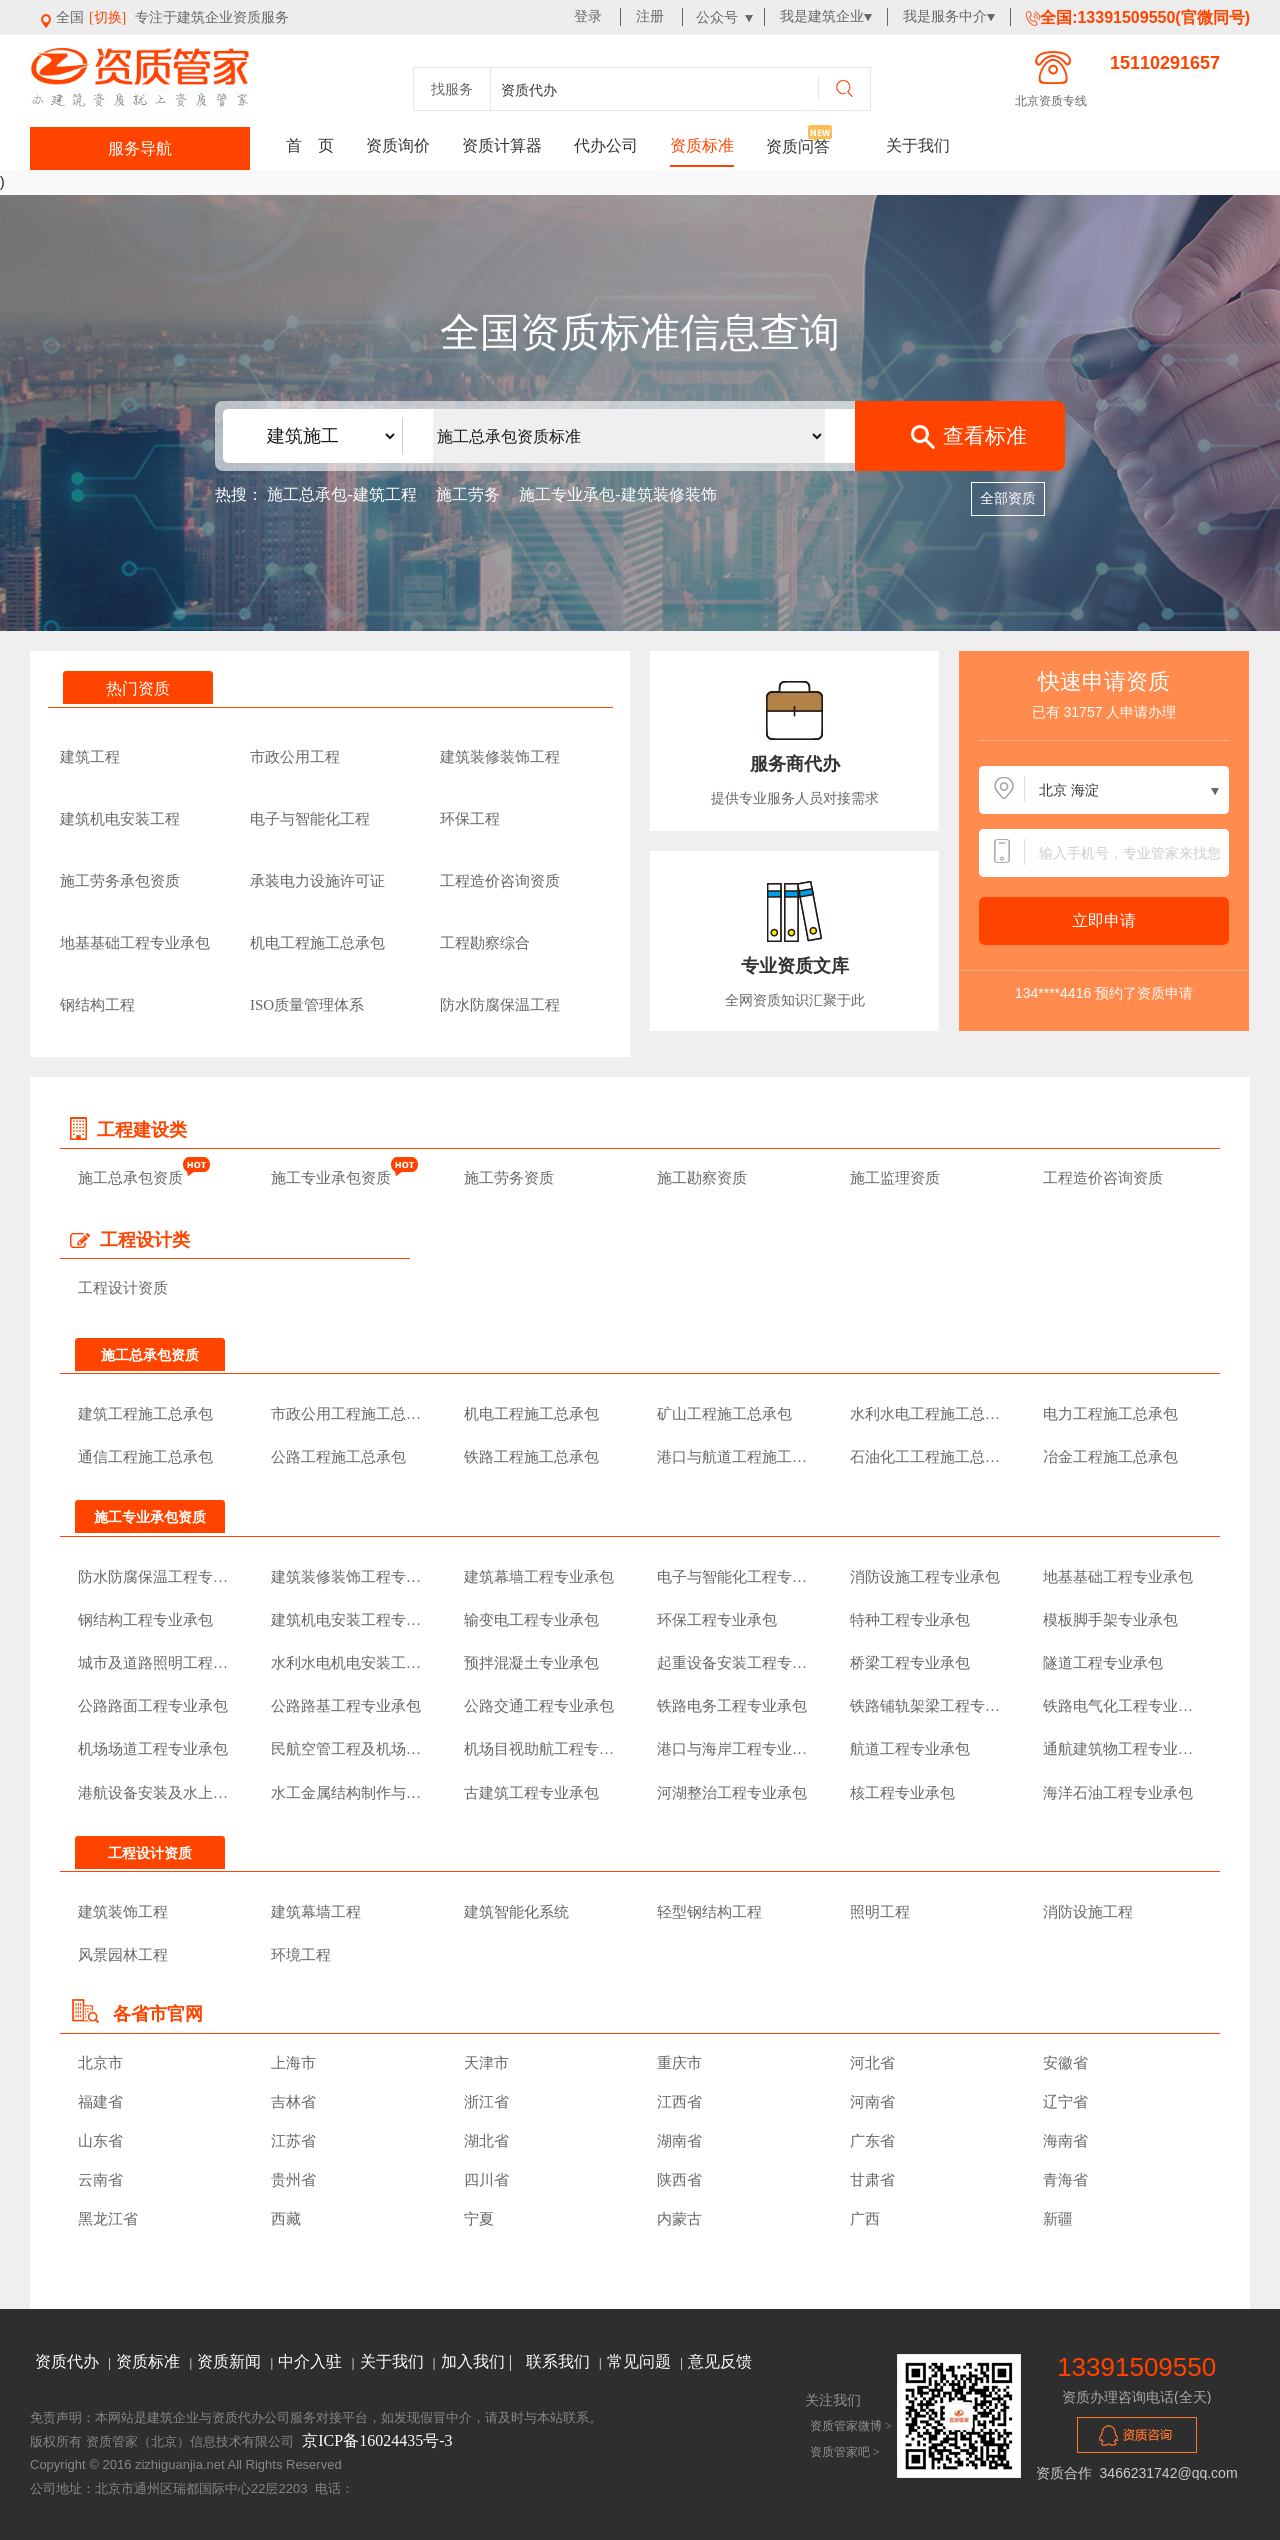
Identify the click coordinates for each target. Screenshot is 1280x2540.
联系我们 (560, 2361)
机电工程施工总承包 (317, 943)
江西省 (679, 2102)
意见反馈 (720, 2361)
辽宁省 (1065, 2102)
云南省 (100, 2180)
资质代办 (69, 2361)
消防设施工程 (1088, 1912)
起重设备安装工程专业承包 (736, 1663)
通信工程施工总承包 (145, 1457)
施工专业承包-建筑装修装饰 (617, 494)
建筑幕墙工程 (316, 1912)
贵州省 (293, 2180)
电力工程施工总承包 (1110, 1414)
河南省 (872, 2102)
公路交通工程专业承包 (539, 1706)
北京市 (100, 2063)
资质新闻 (231, 2361)
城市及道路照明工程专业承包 (157, 1663)
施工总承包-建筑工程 (343, 494)
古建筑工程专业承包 (531, 1793)
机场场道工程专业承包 (153, 1749)
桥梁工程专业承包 (910, 1663)
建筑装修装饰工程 (500, 757)
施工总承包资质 (130, 1178)
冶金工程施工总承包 (1110, 1457)
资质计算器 (502, 145)
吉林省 (293, 2102)
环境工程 (301, 1955)
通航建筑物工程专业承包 (1122, 1749)
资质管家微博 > (851, 2426)
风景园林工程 (123, 1955)
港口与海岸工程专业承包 (736, 1749)
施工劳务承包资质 (120, 881)
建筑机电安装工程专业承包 (350, 1620)
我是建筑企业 (822, 16)
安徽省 (1065, 2063)
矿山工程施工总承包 (724, 1414)
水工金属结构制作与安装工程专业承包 (350, 1793)
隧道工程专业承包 (1103, 1663)
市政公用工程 (295, 757)
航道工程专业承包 (910, 1749)
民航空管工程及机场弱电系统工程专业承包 (350, 1749)
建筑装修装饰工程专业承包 (350, 1577)
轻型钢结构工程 (709, 1912)
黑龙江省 (108, 2219)
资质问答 (798, 146)
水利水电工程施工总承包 (929, 1414)
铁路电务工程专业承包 (732, 1706)
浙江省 (486, 2102)
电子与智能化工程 (310, 819)
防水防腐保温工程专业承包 (157, 1577)
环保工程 (470, 819)
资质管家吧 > (845, 2452)
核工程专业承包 (902, 1793)
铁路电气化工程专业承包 (1122, 1706)
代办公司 (606, 145)
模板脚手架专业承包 (1110, 1620)
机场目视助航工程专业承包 (543, 1749)
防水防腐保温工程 (500, 1005)
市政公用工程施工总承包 (350, 1414)
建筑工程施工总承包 (145, 1414)
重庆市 (679, 2063)
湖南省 (679, 2141)
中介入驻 (312, 2361)
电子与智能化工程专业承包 (736, 1577)
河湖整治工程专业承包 (732, 1793)
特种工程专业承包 (910, 1620)
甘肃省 (872, 2180)
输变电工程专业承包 (531, 1620)
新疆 (1058, 2219)
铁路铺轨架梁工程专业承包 (929, 1706)
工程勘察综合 (485, 943)
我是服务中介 (945, 16)
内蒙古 (679, 2219)
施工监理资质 (895, 1178)
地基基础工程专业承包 (135, 943)
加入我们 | (478, 2361)
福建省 (100, 2102)
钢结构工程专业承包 (145, 1620)
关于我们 (918, 145)
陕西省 (679, 2180)
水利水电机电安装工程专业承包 (350, 1663)
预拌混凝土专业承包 (531, 1663)
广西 (865, 2219)
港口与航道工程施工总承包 (736, 1457)
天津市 (486, 2063)
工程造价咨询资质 (500, 881)
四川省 (486, 2180)
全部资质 (1008, 498)
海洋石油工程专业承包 (1118, 1793)
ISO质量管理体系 (307, 1005)
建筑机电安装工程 (120, 819)
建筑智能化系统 (516, 1912)
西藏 (286, 2219)
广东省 (872, 2141)
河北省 (872, 2063)
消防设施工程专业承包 (925, 1577)
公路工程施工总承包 (338, 1457)
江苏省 (293, 2141)
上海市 (293, 2063)
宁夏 (479, 2219)
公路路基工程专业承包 (346, 1706)
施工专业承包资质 (331, 1178)
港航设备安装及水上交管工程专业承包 (157, 1793)
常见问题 (641, 2361)
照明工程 (880, 1912)
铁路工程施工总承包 (531, 1457)
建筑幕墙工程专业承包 (539, 1577)
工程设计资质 (123, 1288)
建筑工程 (90, 757)
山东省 (100, 2141)
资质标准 (702, 145)
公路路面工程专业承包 (153, 1706)
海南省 (1065, 2141)
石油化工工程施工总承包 (929, 1457)
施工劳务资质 (509, 1178)
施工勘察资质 (702, 1178)
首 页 (310, 145)
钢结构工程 (97, 1005)
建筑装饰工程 (123, 1912)
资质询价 (398, 145)
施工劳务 (468, 494)
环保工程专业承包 (717, 1620)
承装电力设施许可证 (317, 881)
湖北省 (486, 2141)
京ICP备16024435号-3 (377, 2440)
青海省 (1065, 2180)
